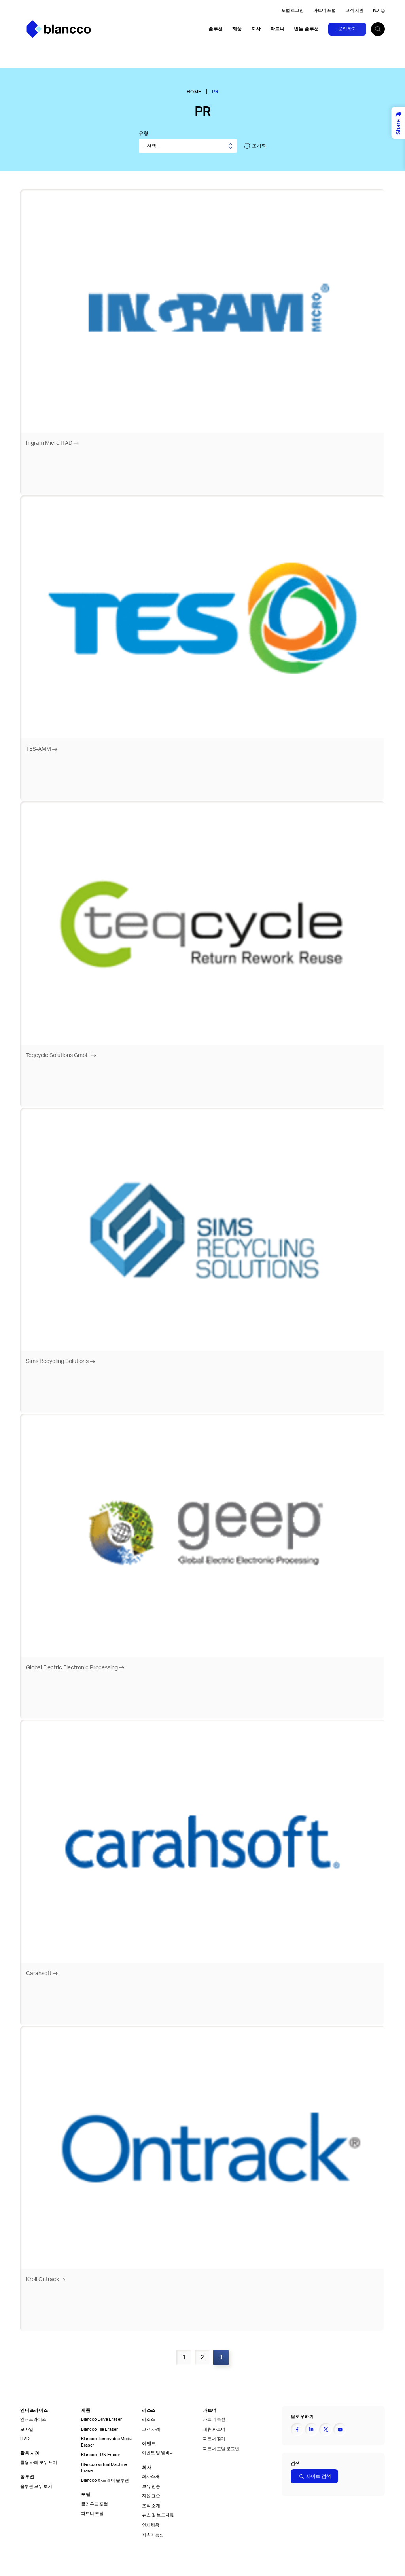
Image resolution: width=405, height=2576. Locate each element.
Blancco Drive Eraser (101, 2418)
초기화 (255, 146)
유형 (143, 133)
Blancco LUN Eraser (100, 2454)
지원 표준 (151, 2495)
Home (194, 91)
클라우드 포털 (94, 2503)
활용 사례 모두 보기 (38, 2461)
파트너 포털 (324, 11)
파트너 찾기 (214, 2437)
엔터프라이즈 (34, 2409)
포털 (86, 2493)
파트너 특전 (214, 2418)
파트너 (277, 29)
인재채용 (150, 2524)
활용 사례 (30, 2452)
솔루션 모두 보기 (36, 2485)
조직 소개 (151, 2504)
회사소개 (150, 2475)
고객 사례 (151, 2428)
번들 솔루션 (306, 29)
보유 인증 (151, 2485)
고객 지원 (354, 11)
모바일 (26, 2428)
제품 (237, 29)
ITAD (25, 2437)
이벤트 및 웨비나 (158, 2452)
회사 (256, 29)
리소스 (149, 2409)
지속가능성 (153, 2534)
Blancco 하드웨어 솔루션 (105, 2479)
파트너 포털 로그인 (221, 2447)
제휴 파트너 (214, 2428)
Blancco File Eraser (99, 2428)
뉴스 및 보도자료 (158, 2514)
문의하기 (347, 29)
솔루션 (215, 29)
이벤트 (149, 2442)
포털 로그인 (292, 11)
